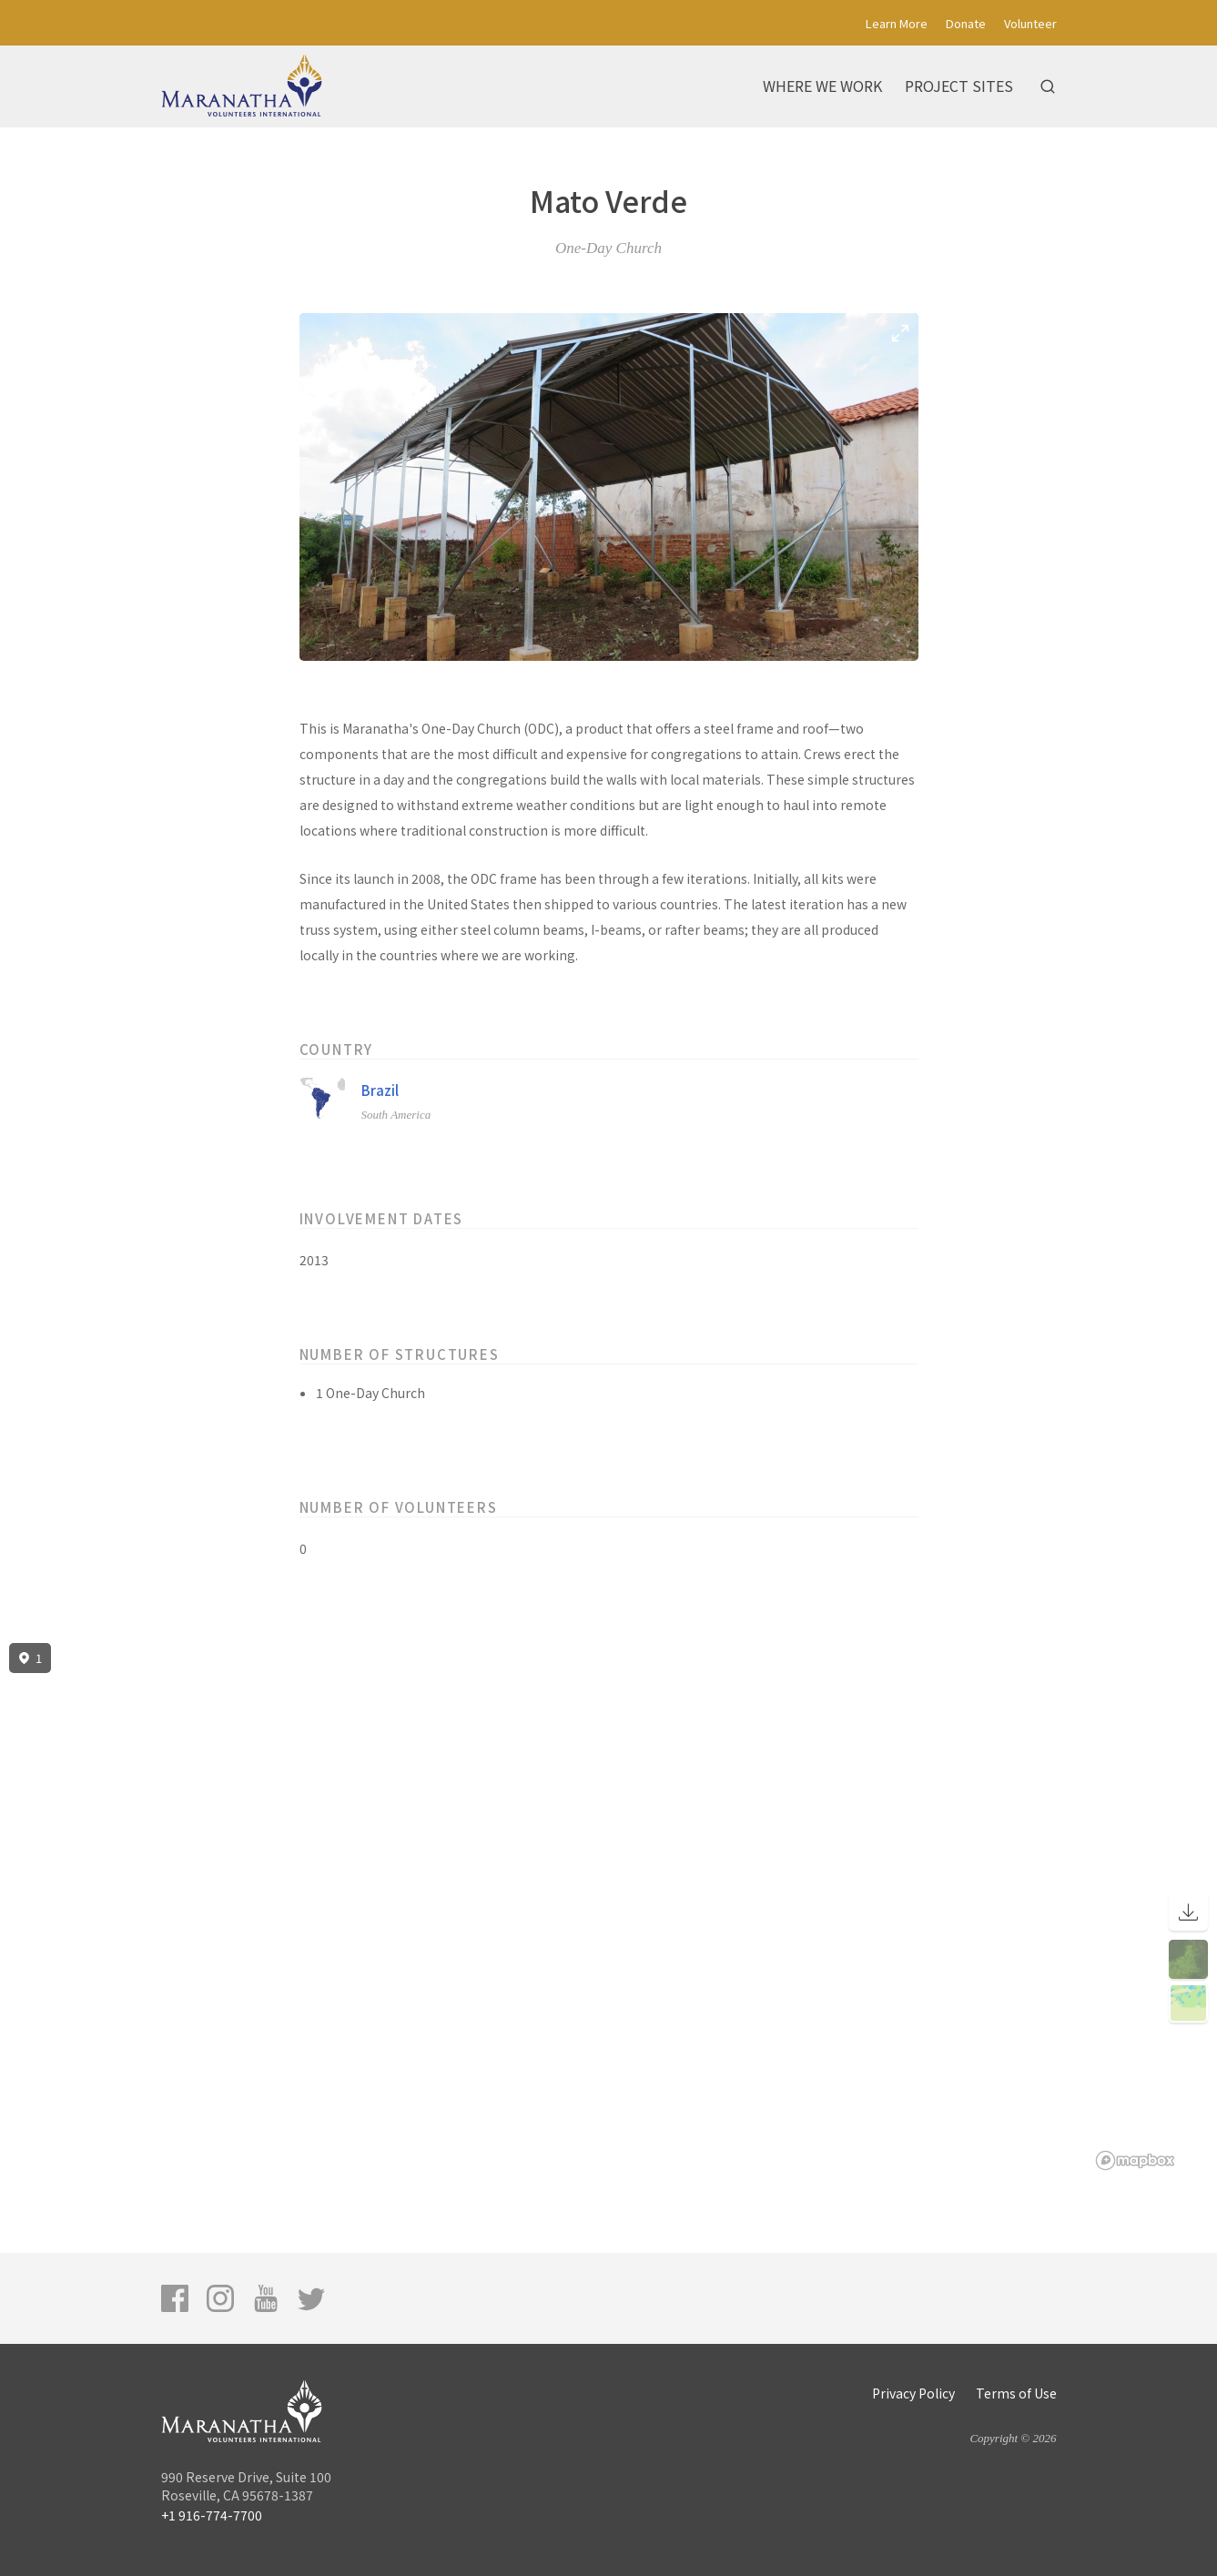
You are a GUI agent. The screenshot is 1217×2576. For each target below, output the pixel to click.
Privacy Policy (913, 2393)
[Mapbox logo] (1135, 2160)
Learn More (897, 23)
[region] (608, 1907)
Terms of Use (1016, 2393)
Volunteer (1030, 23)
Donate (966, 23)
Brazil (380, 1090)
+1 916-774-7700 (211, 2515)
